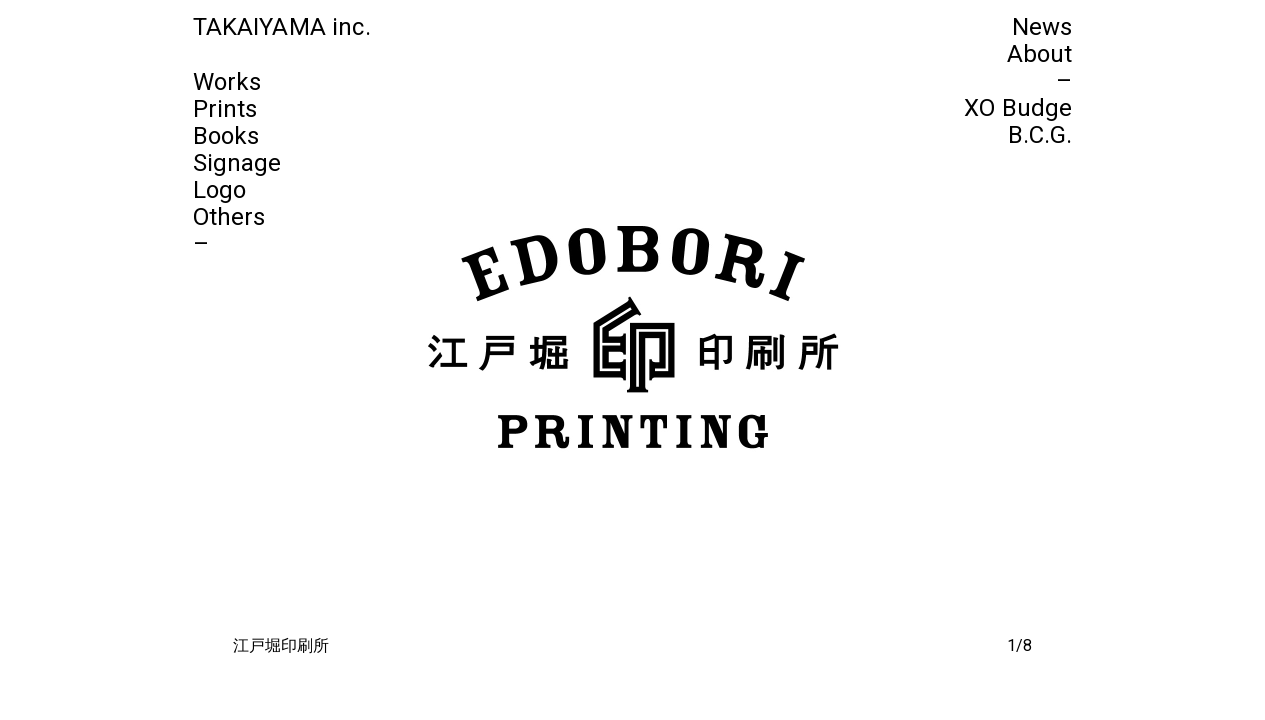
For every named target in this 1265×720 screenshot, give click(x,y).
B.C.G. (1040, 135)
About (1040, 54)
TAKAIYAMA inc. (282, 27)
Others (229, 217)
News (1042, 27)
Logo (220, 190)
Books (226, 136)
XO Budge (1018, 108)
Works (227, 82)
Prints (225, 109)
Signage (237, 163)
